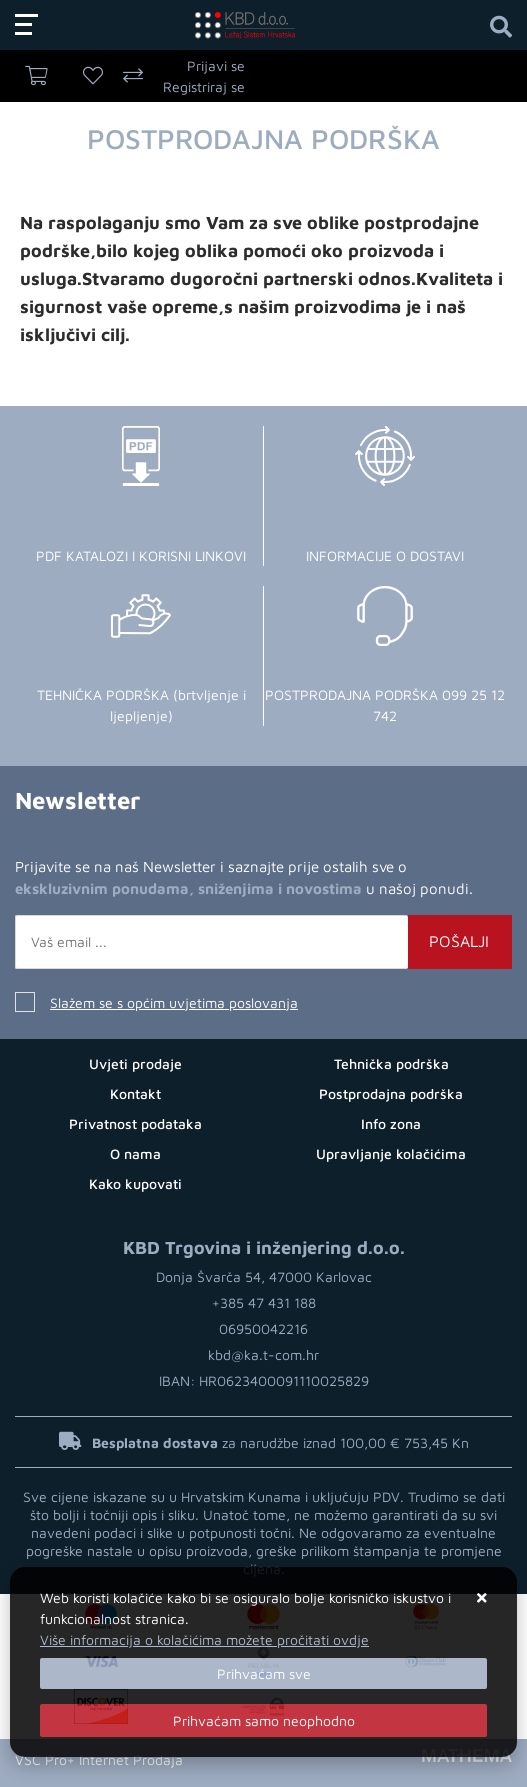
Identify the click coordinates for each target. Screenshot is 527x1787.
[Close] (263, 1673)
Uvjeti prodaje (135, 1063)
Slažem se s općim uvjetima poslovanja (174, 1002)
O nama (135, 1153)
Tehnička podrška (391, 1063)
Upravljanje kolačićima (391, 1153)
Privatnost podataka (135, 1123)
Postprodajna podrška (391, 1093)
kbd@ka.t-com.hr (263, 1354)
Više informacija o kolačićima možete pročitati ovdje (204, 1639)
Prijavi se (216, 65)
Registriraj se (204, 86)
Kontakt (135, 1093)
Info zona (391, 1123)
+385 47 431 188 (264, 1302)
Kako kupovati (135, 1183)
